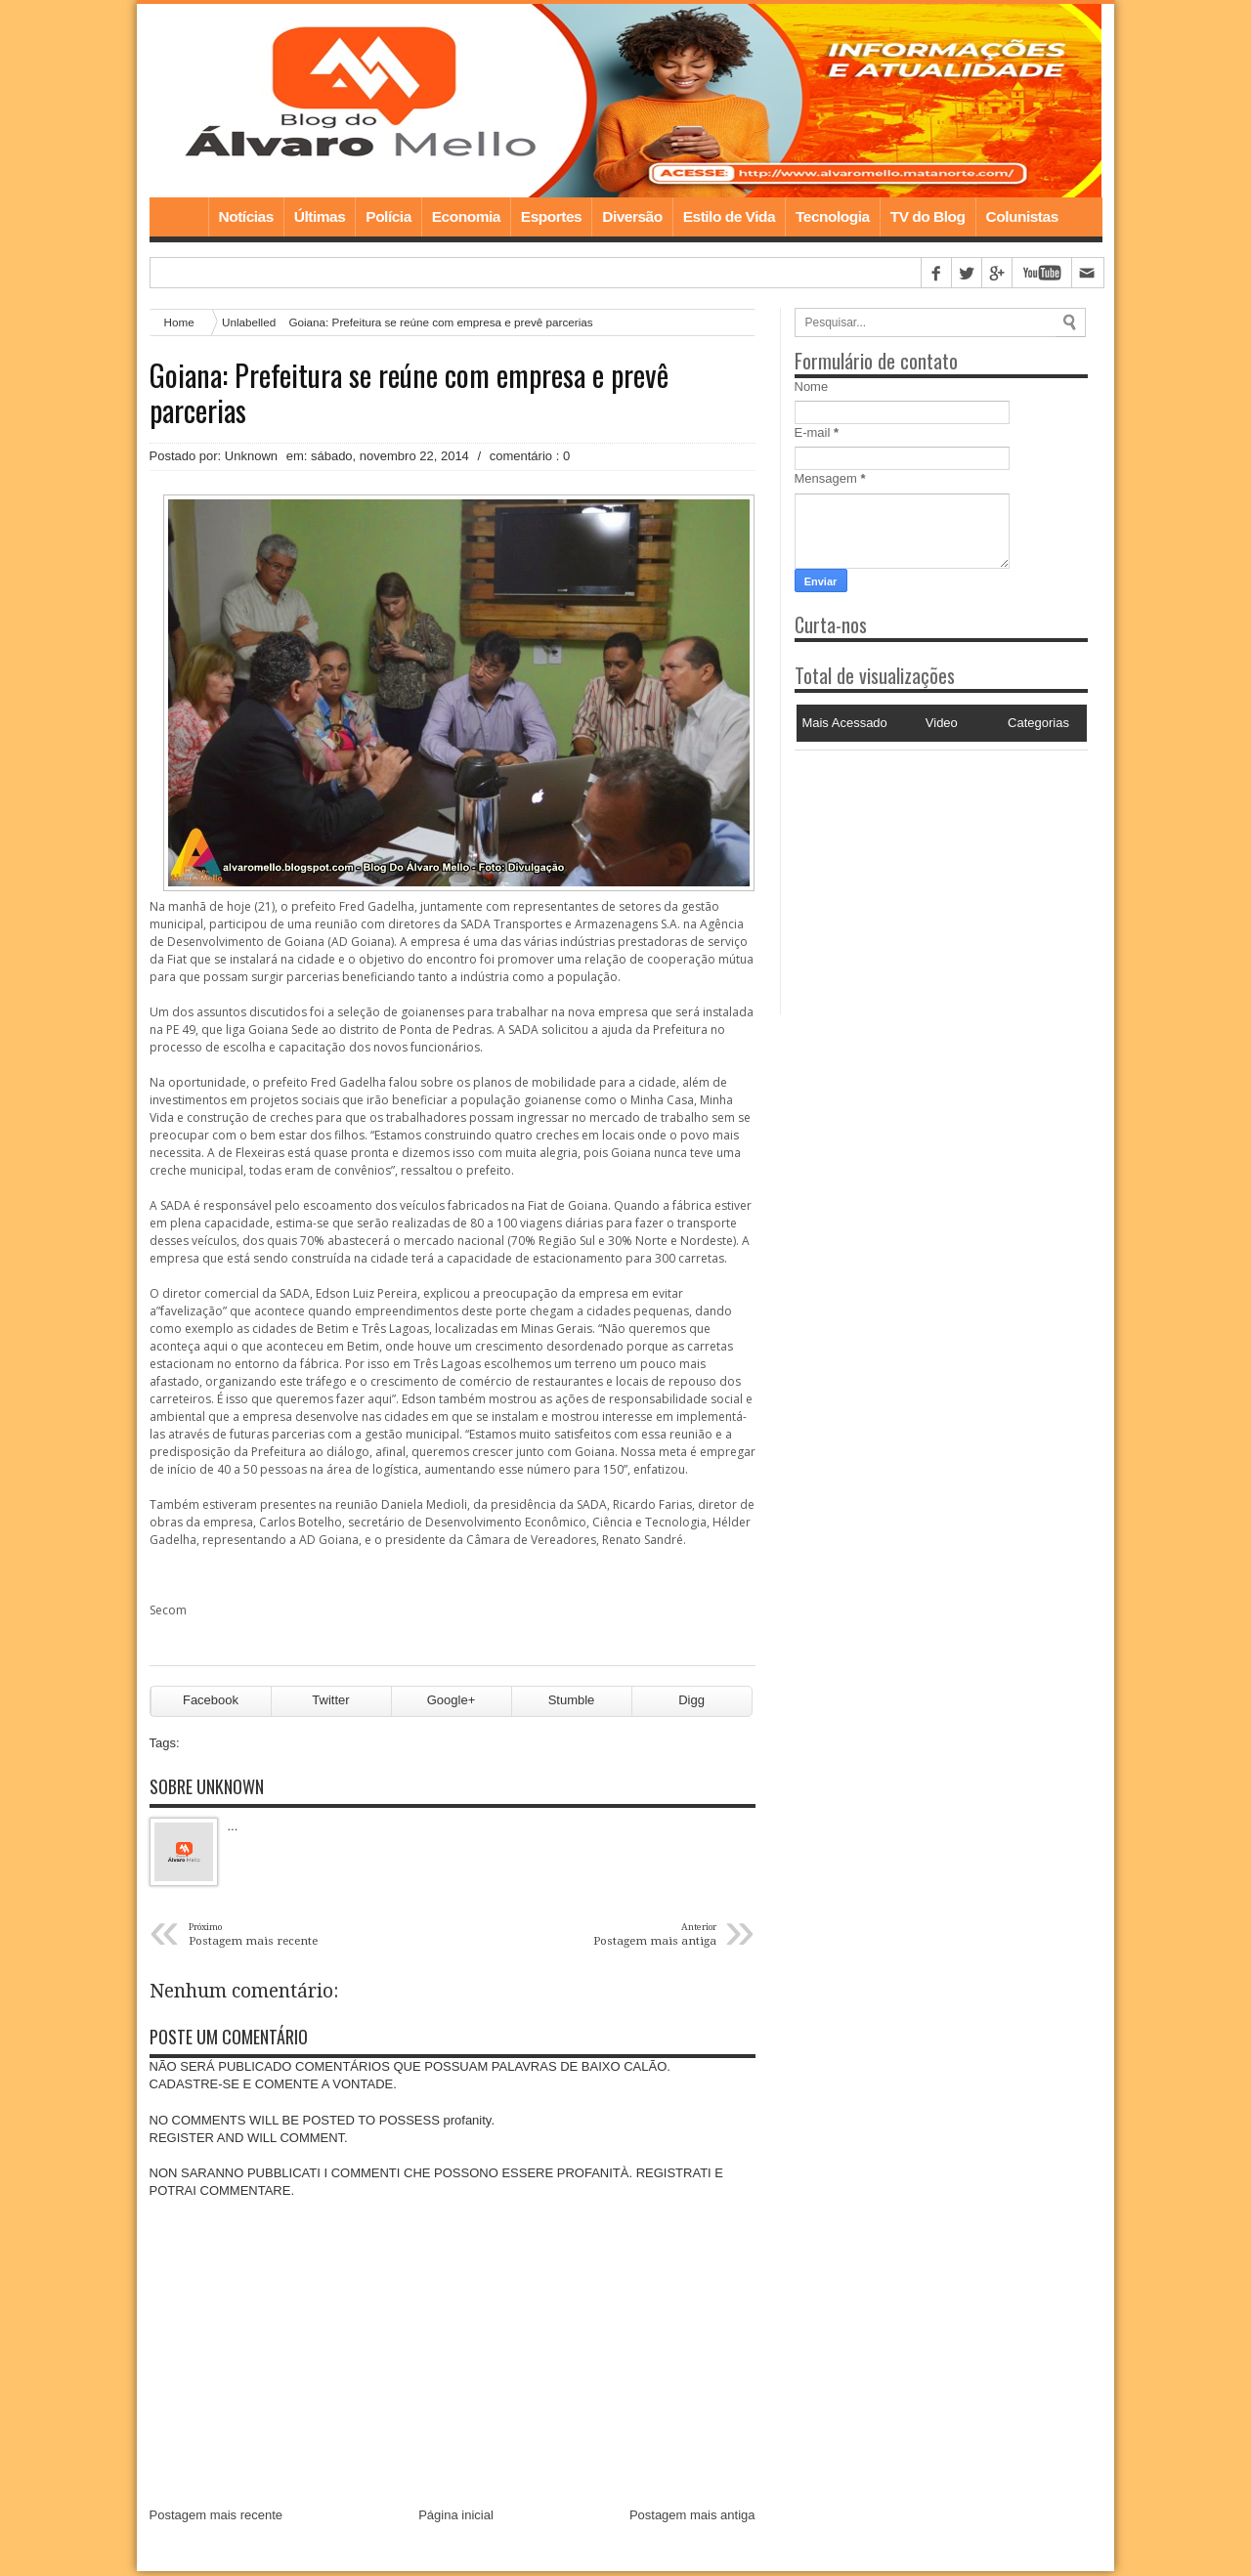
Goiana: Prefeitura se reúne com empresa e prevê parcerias (409, 395)
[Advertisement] (917, 874)
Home (179, 218)
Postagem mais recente (216, 2519)
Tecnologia (833, 218)
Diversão (632, 218)
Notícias (246, 218)
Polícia (388, 218)
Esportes (551, 218)
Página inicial (456, 2519)
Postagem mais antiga (692, 2519)
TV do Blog (928, 218)
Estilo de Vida (729, 218)
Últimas (320, 218)
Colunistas (1022, 218)
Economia (466, 218)
